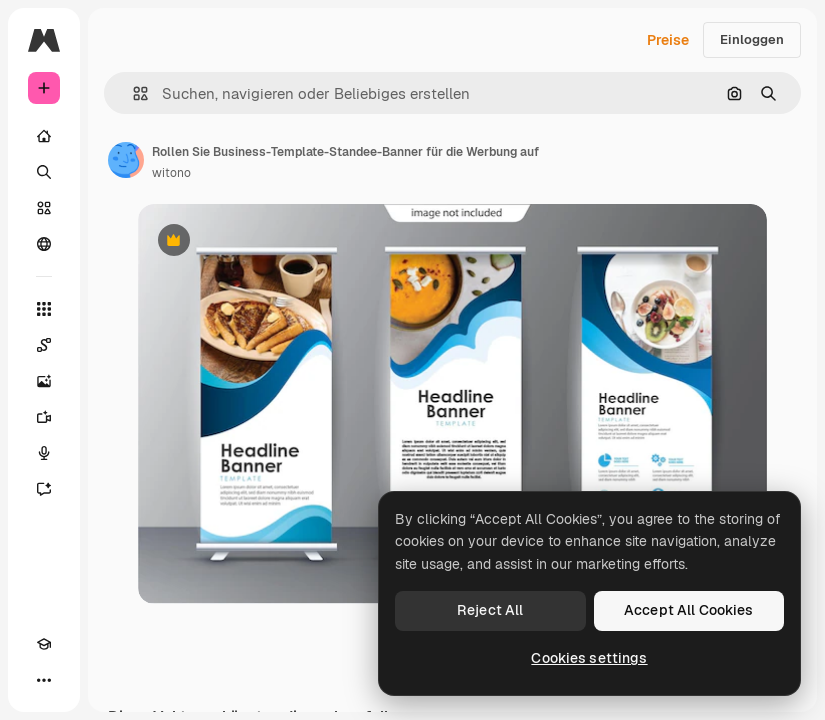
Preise (668, 40)
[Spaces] (44, 345)
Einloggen (752, 39)
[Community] (44, 244)
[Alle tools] (44, 309)
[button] (132, 93)
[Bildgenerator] (44, 381)
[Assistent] (44, 489)
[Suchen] (44, 172)
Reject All (490, 610)
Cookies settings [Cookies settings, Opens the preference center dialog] (589, 658)
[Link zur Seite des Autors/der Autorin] (126, 160)
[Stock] (44, 208)
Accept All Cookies (689, 610)
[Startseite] (44, 136)
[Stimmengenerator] (44, 453)
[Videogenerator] (44, 417)
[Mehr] (44, 680)
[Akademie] (44, 644)
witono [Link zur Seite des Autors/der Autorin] (171, 173)
